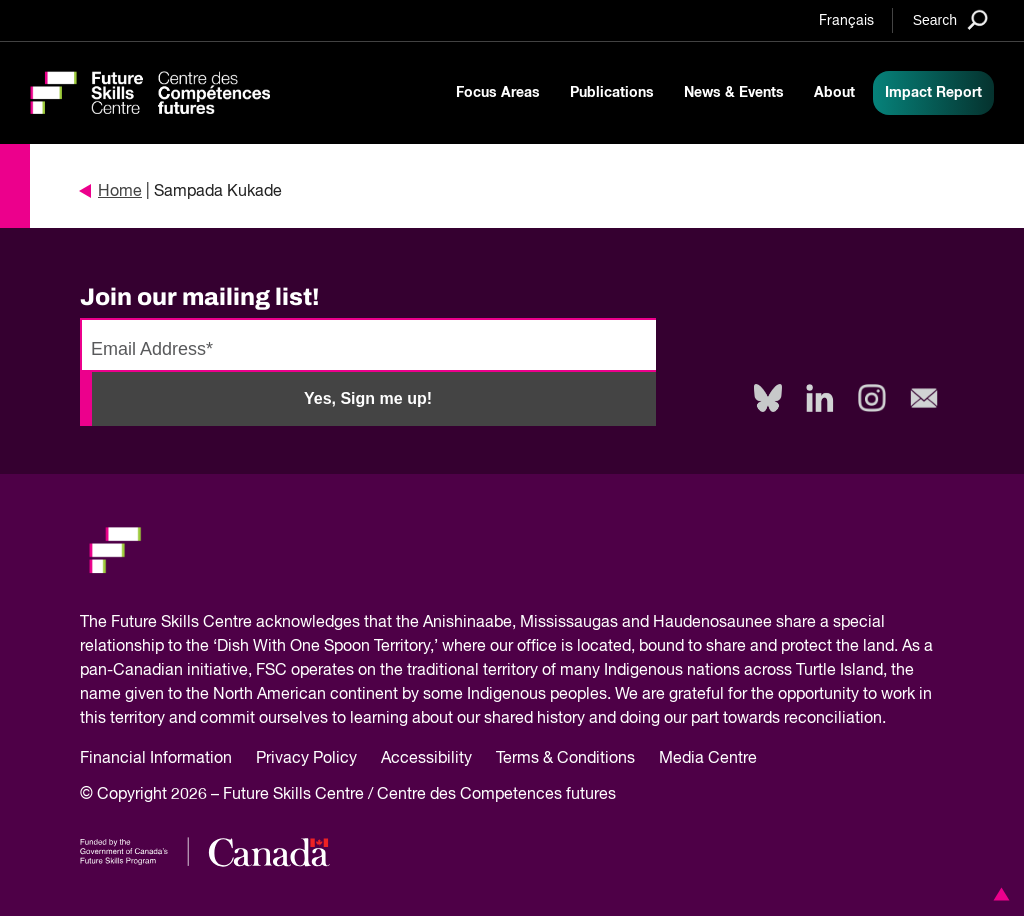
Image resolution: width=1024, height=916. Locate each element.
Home (111, 192)
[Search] (950, 19)
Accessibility (426, 759)
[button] (998, 894)
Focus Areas (498, 93)
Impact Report (933, 93)
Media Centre (708, 759)
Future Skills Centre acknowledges (235, 623)
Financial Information (156, 759)
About (834, 93)
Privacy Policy (306, 759)
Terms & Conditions (565, 759)
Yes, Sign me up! (368, 398)
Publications (612, 93)
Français (846, 21)
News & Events (734, 93)
